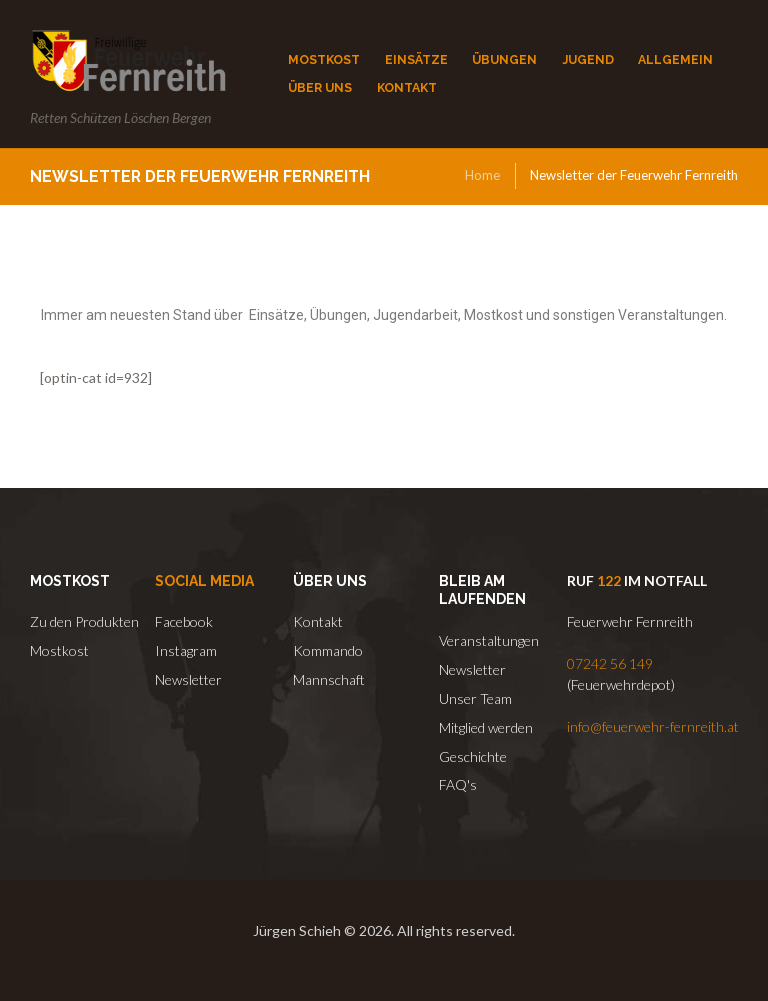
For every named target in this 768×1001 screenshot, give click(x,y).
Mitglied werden (486, 727)
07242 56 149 (610, 663)
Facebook (184, 621)
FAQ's (458, 784)
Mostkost (59, 650)
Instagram (186, 650)
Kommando (328, 650)
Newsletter (188, 679)
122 (609, 580)
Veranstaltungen (489, 640)
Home (482, 175)
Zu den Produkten (84, 621)
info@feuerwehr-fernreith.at (653, 726)
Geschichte (473, 756)
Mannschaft (329, 679)
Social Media (204, 581)
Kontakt (318, 621)
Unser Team (475, 698)
